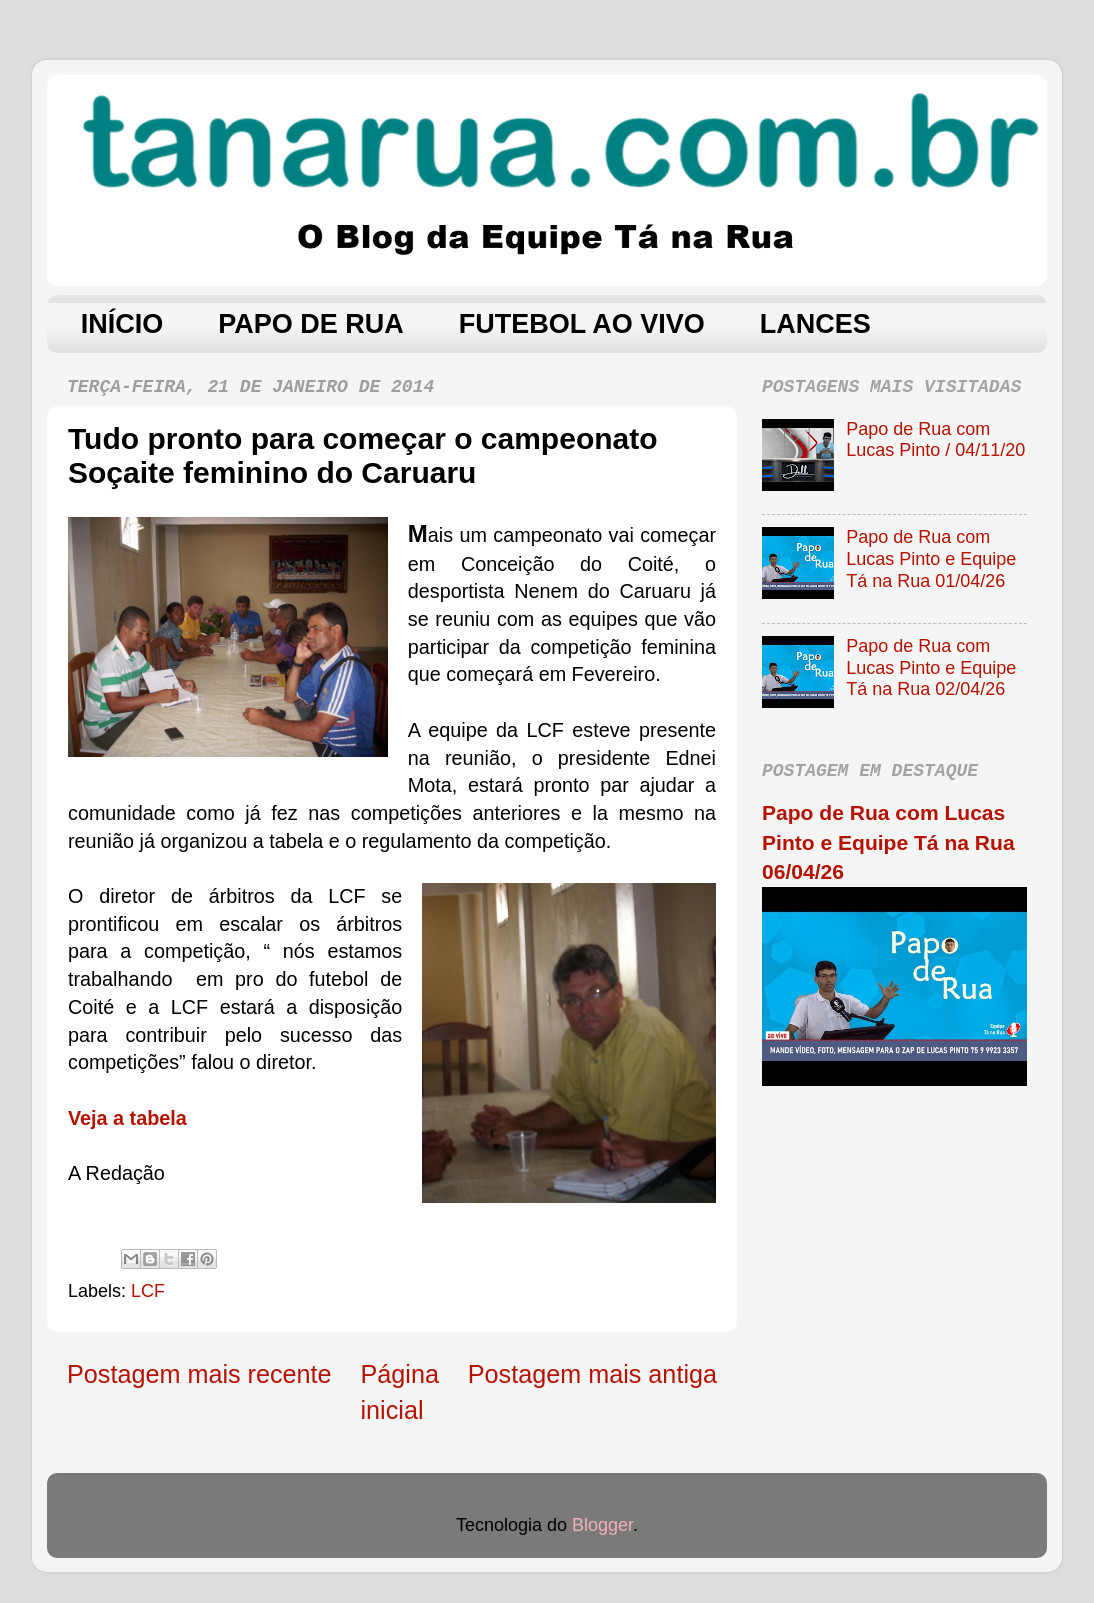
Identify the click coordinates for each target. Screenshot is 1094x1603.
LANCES (815, 324)
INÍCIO (122, 324)
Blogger (602, 1525)
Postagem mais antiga (592, 1374)
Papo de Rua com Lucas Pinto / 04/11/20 (935, 440)
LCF (148, 1291)
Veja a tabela (127, 1118)
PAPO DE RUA (311, 324)
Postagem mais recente (199, 1374)
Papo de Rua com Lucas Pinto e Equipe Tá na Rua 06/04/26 (888, 842)
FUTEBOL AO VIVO (582, 324)
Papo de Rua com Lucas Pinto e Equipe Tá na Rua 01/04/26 (931, 558)
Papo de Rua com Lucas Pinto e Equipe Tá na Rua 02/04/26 (931, 667)
